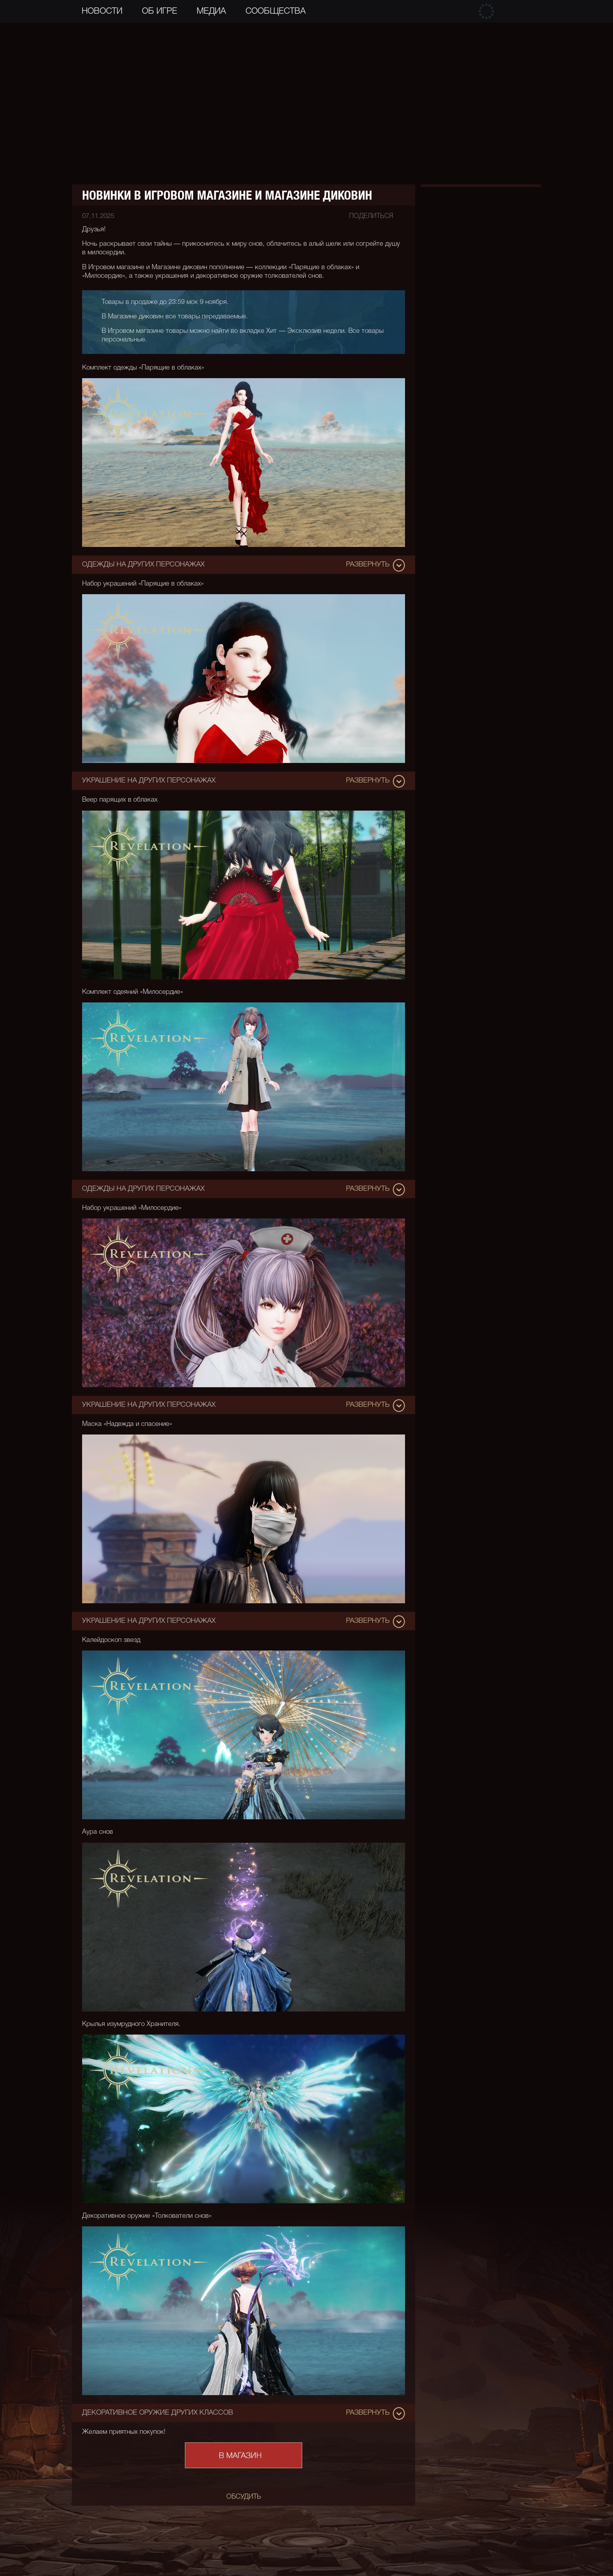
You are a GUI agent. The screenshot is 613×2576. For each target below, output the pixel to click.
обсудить (243, 2497)
